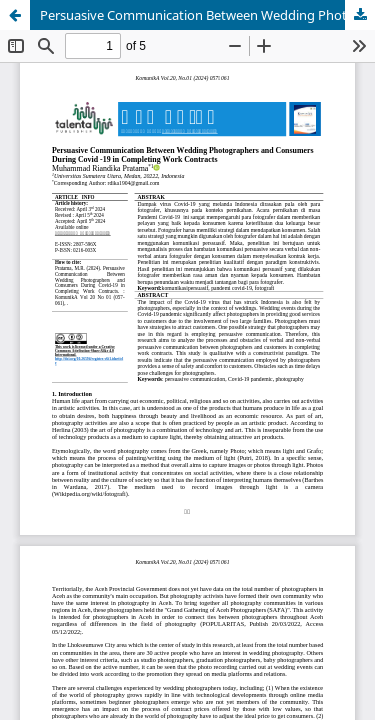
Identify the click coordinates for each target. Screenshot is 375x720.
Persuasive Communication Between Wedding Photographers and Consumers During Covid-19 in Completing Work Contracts (207, 15)
